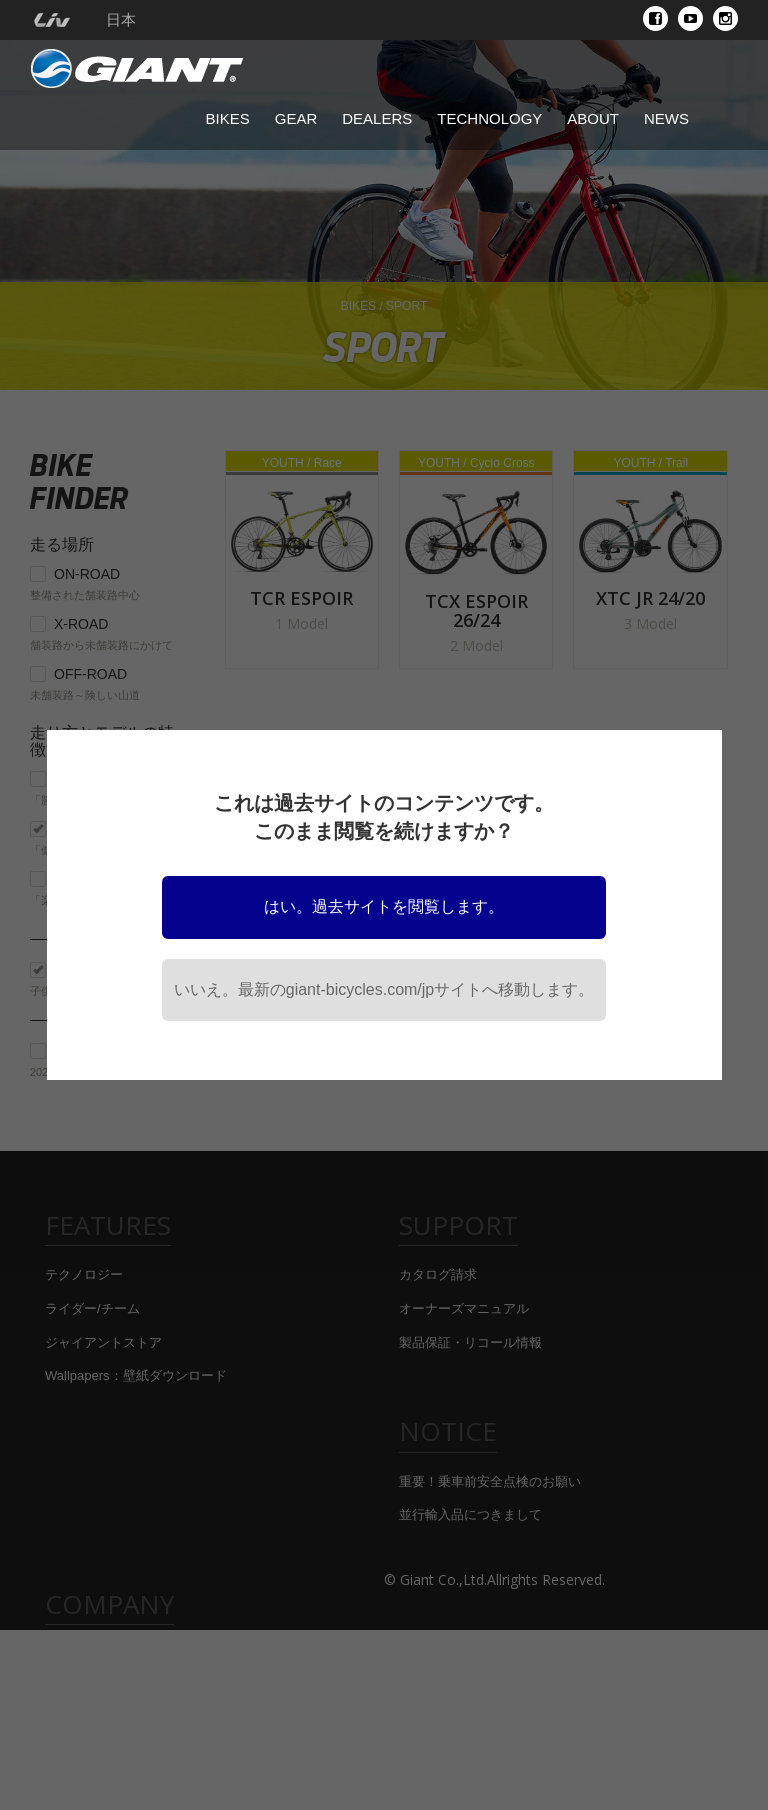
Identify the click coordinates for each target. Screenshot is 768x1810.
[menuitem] (51, 20)
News (666, 118)
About (593, 118)
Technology (489, 118)
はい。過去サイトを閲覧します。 (384, 906)
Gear (296, 118)
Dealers (377, 118)
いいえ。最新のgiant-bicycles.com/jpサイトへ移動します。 (384, 989)
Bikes (228, 118)
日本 (121, 20)
